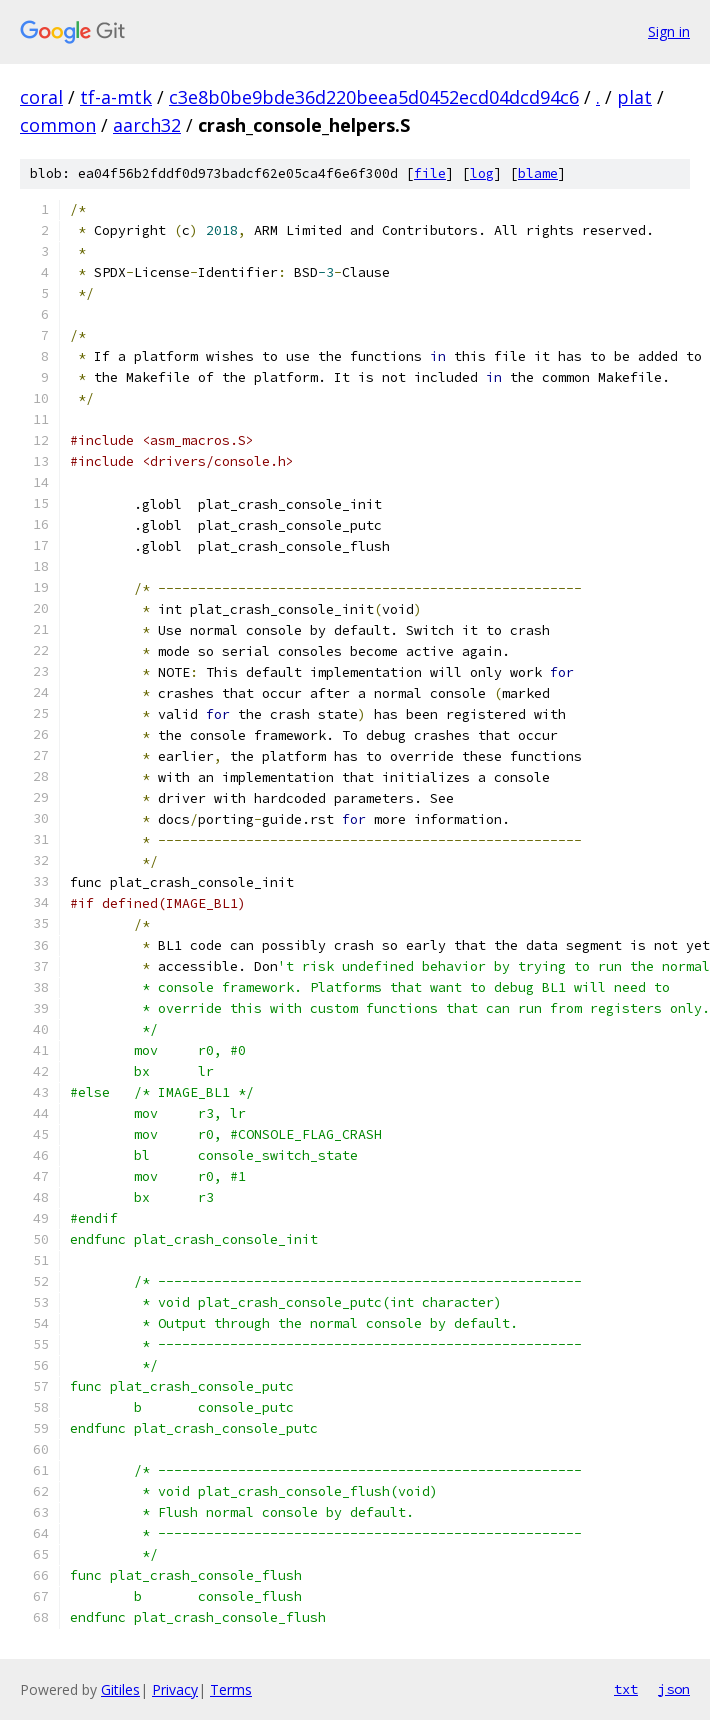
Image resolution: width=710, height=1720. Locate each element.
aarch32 (147, 125)
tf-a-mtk (116, 97)
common (58, 125)
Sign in (669, 31)
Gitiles (120, 1689)
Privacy (175, 1689)
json (674, 1689)
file (430, 173)
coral (41, 97)
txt (626, 1689)
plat (634, 97)
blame (538, 173)
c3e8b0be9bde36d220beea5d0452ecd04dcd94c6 (374, 97)
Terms (231, 1689)
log (482, 173)
